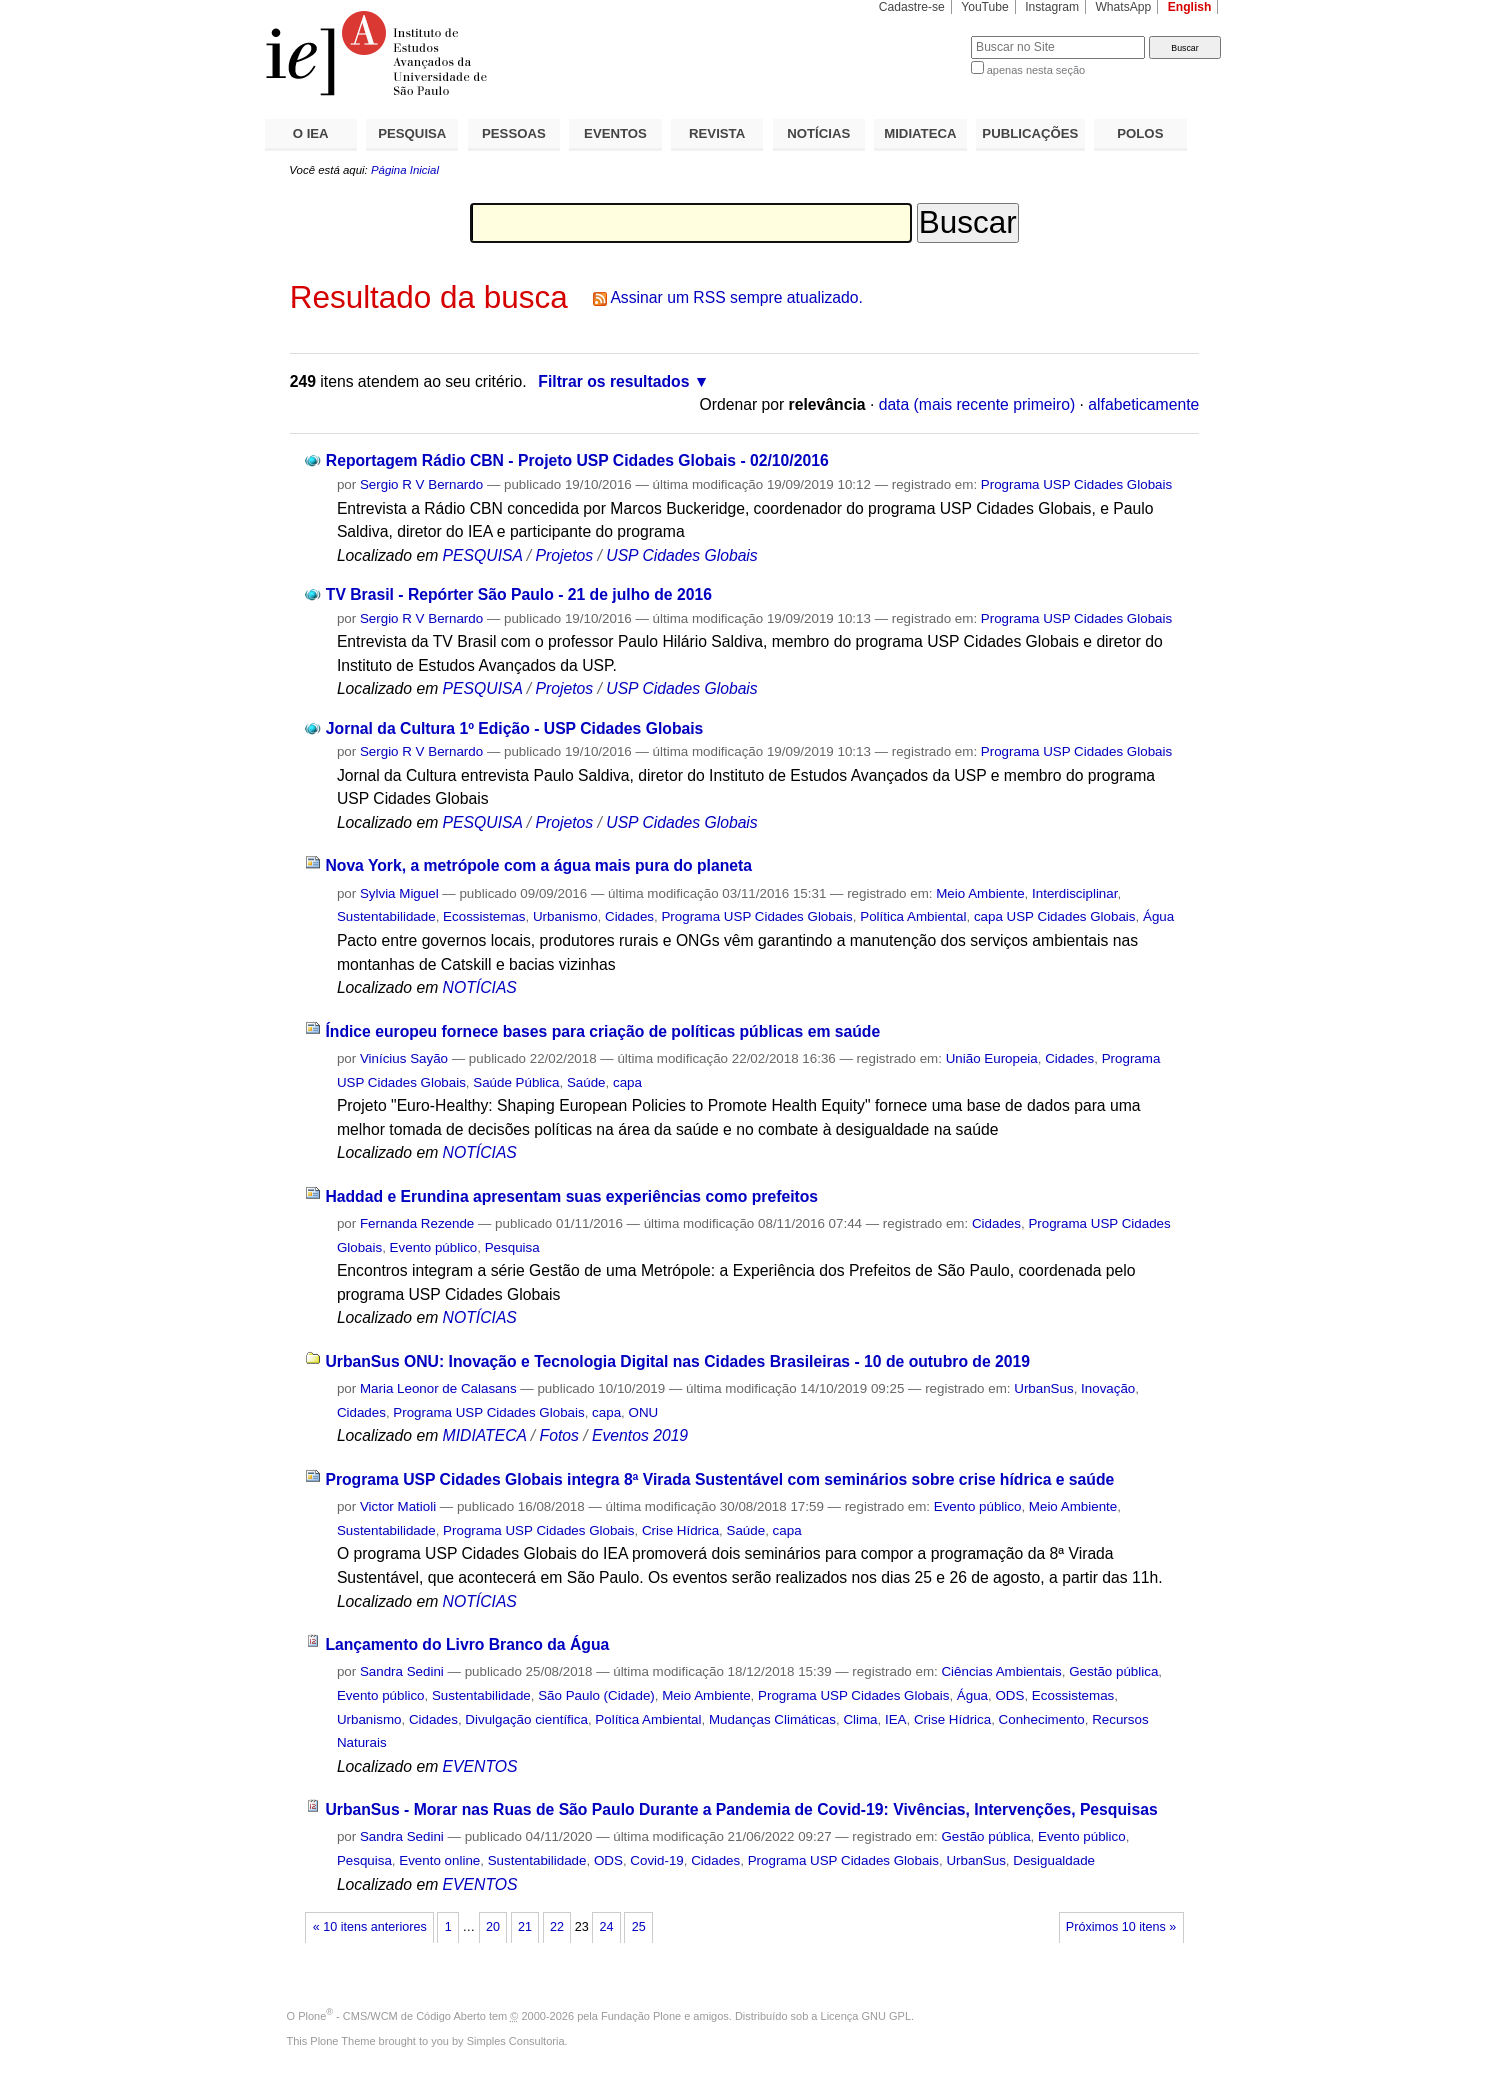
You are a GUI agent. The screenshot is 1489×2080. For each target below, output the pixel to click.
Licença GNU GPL (866, 2016)
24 (607, 1927)
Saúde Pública (516, 1082)
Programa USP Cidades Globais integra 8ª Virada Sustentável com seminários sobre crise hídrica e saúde (719, 1479)
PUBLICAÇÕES (1030, 133)
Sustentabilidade (386, 916)
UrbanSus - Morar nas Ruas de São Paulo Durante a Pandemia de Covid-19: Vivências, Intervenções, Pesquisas (741, 1809)
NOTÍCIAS (818, 133)
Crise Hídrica (680, 1530)
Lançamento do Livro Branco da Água (467, 1644)
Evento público (434, 1247)
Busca (922, 35)
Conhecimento (1042, 1719)
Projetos (567, 555)
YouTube (985, 7)
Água (1158, 916)
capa (627, 1082)
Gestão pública (1113, 1671)
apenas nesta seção (1036, 70)
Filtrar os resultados (613, 381)
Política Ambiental (913, 916)
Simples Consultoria (516, 2041)
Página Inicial (405, 170)
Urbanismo (565, 916)
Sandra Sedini (402, 1671)
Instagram (1052, 7)
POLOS (1140, 133)
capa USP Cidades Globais (1055, 916)
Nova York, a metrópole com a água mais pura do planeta (538, 865)
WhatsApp (1123, 7)
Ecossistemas (484, 916)
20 (493, 1927)
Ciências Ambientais (1001, 1671)
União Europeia (992, 1058)
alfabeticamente (1143, 404)
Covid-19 (656, 1860)
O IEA (311, 133)
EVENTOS (615, 133)
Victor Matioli (398, 1506)
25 (639, 1927)
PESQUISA (412, 133)
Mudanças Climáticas (772, 1719)
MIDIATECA (920, 133)
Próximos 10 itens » (1121, 1927)
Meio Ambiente (980, 893)
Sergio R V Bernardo (421, 484)
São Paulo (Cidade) (596, 1695)
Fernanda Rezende (417, 1223)
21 (525, 1927)
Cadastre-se (912, 7)
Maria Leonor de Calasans (438, 1388)
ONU (644, 1412)
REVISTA (717, 133)
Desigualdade (1054, 1860)
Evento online (439, 1860)
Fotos (559, 1435)
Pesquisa (512, 1247)
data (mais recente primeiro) (977, 404)
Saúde (586, 1082)
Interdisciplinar (1074, 893)
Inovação (1108, 1388)
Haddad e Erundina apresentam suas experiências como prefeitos (571, 1196)
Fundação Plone (641, 2016)
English (1190, 7)
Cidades (629, 916)
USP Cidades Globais (681, 555)
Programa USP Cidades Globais (1076, 484)
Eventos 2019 (640, 1435)
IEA (896, 1719)
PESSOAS (514, 133)
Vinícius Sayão (404, 1058)
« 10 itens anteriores (370, 1927)
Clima (860, 1719)
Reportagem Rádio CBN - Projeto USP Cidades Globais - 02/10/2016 (577, 460)
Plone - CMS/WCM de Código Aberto (392, 2016)
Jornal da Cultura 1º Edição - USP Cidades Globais (515, 728)
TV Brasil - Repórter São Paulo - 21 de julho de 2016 (519, 594)
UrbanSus (1043, 1388)
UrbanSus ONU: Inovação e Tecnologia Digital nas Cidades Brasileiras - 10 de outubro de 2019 (677, 1361)
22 (557, 1927)
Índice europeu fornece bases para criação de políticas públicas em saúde (602, 1031)
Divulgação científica (526, 1719)
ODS (1009, 1695)
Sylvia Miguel (399, 893)
